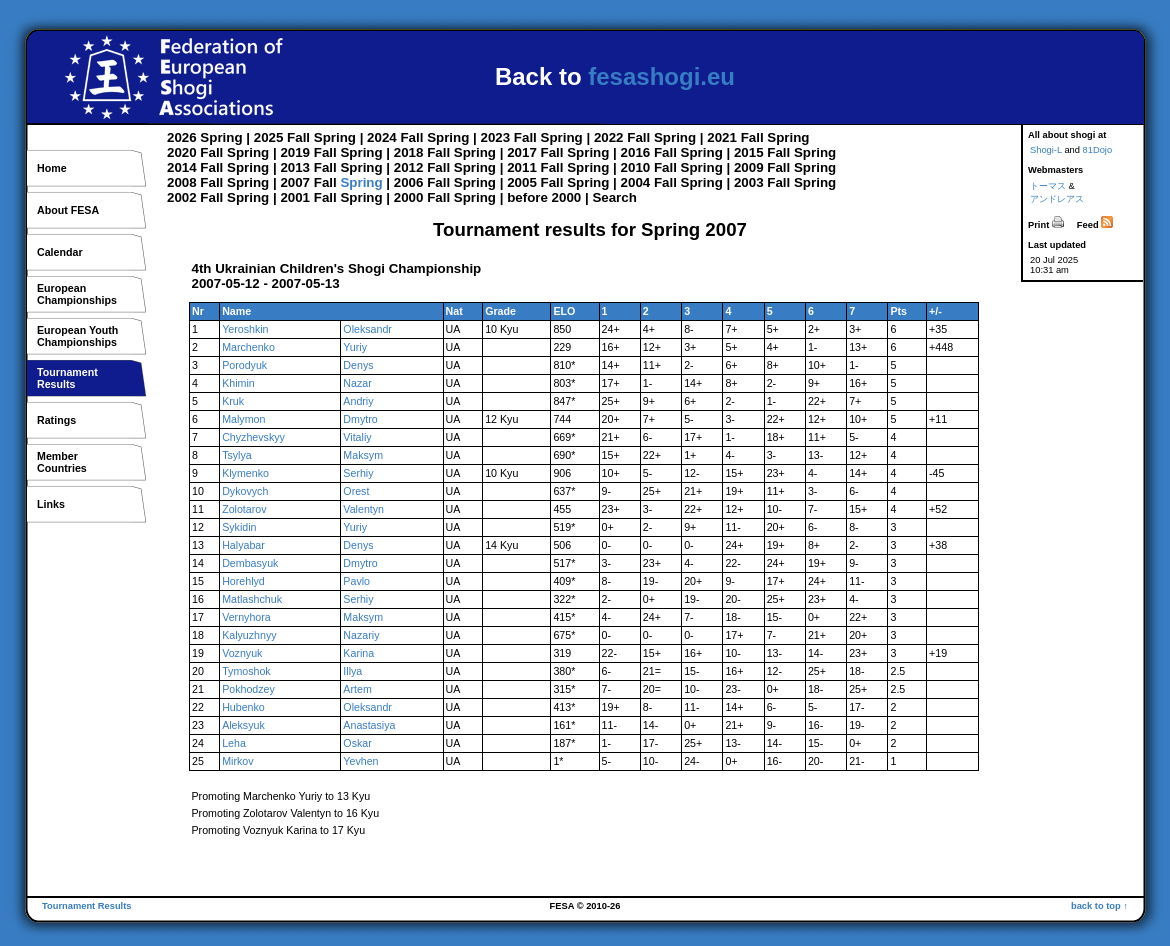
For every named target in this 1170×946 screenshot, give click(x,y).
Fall (298, 137)
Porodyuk (244, 365)
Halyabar (243, 545)
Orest (356, 491)
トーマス (1048, 186)
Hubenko (243, 707)
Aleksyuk (243, 725)
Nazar (357, 383)
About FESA (68, 210)
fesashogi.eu (661, 76)
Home (52, 168)
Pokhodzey (248, 689)
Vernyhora (246, 617)
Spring (221, 137)
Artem (357, 689)
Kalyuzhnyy (249, 635)
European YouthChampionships (77, 336)
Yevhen (360, 761)
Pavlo (356, 581)
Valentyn (363, 509)
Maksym (363, 455)
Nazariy (361, 635)
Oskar (357, 743)
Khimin (238, 383)
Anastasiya (369, 725)
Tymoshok (246, 671)
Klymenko (245, 473)
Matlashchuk (252, 599)
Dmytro (360, 419)
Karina (358, 653)
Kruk (233, 401)
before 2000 (544, 197)
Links (51, 504)
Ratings (56, 420)
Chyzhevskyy (253, 437)
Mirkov (237, 761)
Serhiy (358, 473)
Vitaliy (357, 437)
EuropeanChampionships (77, 294)
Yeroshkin (245, 329)
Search (614, 197)
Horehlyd (243, 581)
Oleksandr (367, 329)
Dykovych (245, 491)
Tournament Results (87, 906)
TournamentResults (67, 378)
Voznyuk (242, 653)
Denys (358, 365)
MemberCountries (62, 462)
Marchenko (248, 347)
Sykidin (239, 527)
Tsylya (237, 455)
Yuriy (355, 347)
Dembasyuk (250, 563)
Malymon (243, 419)
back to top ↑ (1099, 906)
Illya (352, 671)
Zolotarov (244, 509)
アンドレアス (1057, 199)
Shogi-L (1046, 150)
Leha (234, 743)
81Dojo (1098, 150)
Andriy (358, 401)
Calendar (60, 252)
